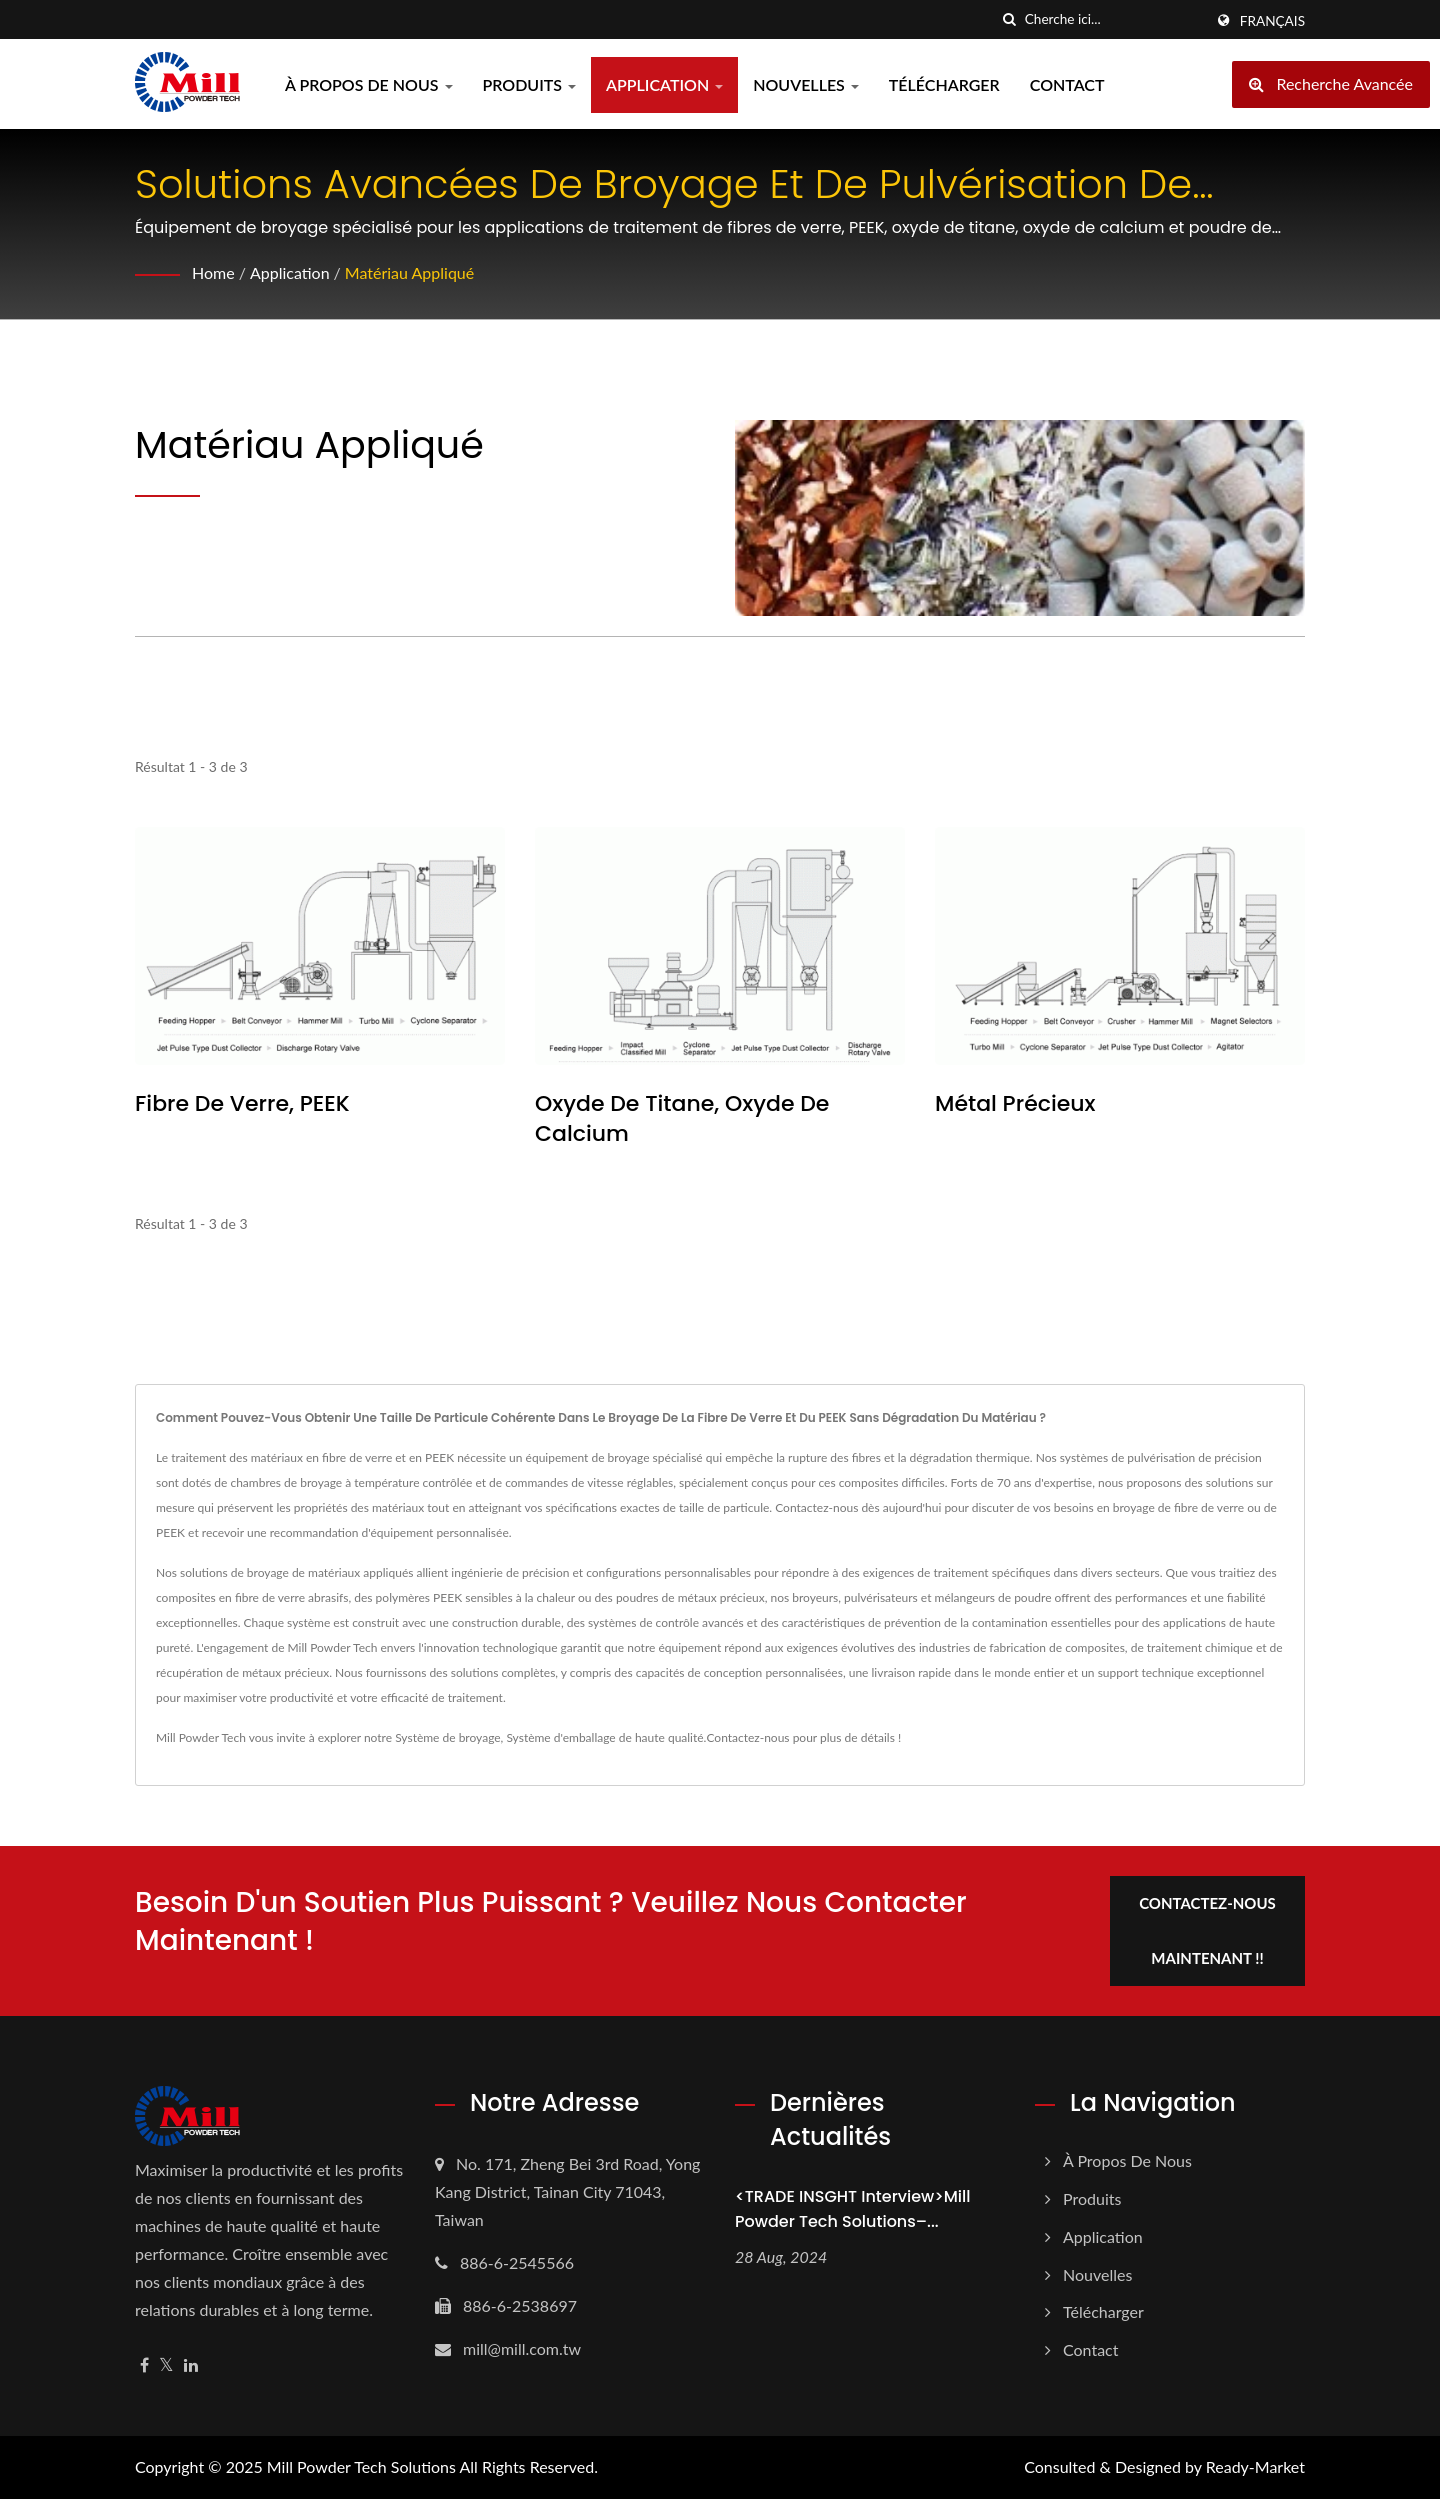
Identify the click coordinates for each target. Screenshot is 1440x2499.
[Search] (1114, 19)
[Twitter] (166, 2365)
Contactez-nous (747, 1737)
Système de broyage (447, 1737)
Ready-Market (1255, 2466)
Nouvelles (806, 84)
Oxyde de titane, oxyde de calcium (682, 1119)
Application (664, 84)
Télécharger (944, 84)
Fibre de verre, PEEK (242, 1104)
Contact (1067, 84)
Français (1272, 21)
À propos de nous (369, 84)
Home (213, 272)
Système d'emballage (560, 1737)
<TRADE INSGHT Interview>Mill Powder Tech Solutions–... (853, 2209)
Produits (530, 84)
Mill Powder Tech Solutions (361, 2466)
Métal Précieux (1015, 1104)
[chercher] (1010, 19)
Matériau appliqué (409, 272)
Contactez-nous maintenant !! (1207, 1930)
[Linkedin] (191, 2365)
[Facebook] (144, 2365)
